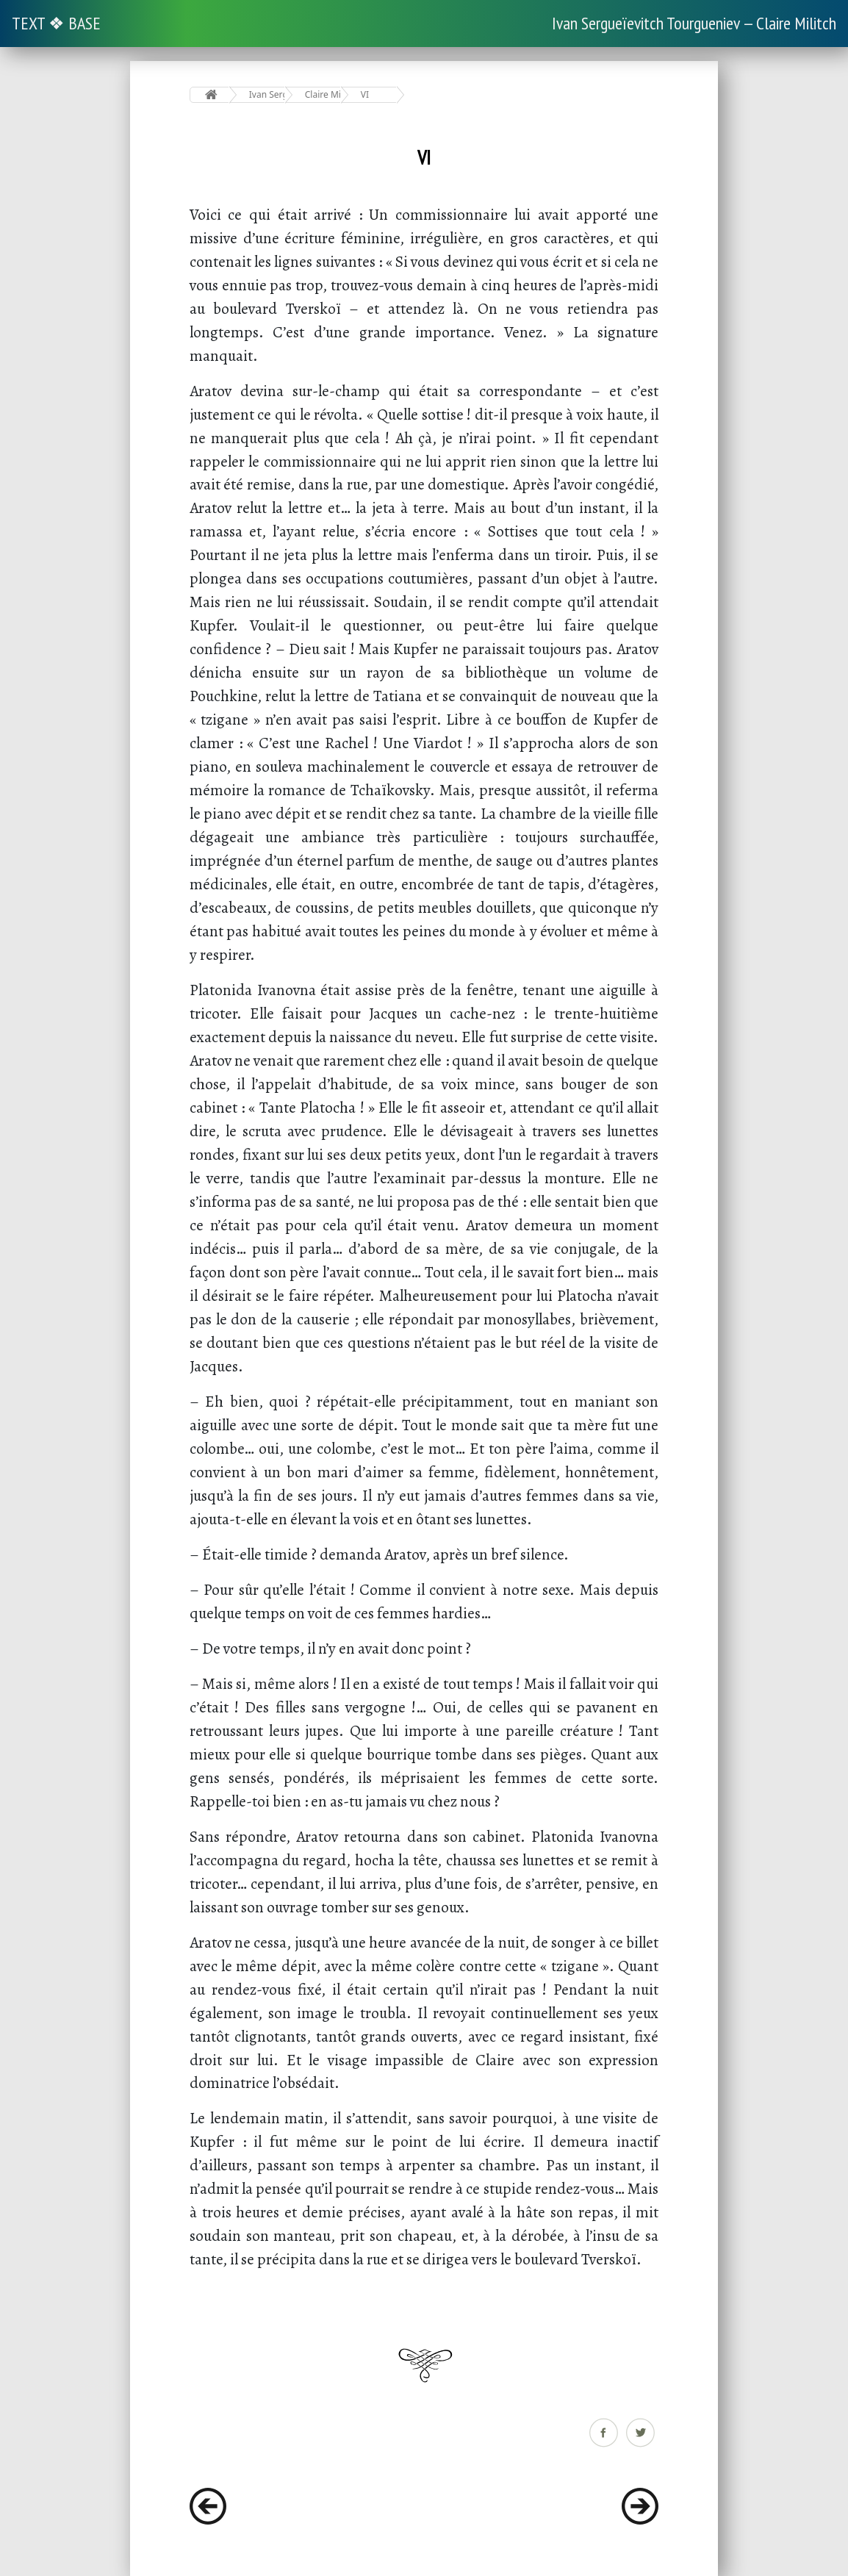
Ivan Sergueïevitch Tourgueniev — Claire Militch (694, 23)
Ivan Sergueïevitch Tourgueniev (267, 94)
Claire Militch (323, 94)
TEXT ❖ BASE (56, 23)
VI (365, 94)
